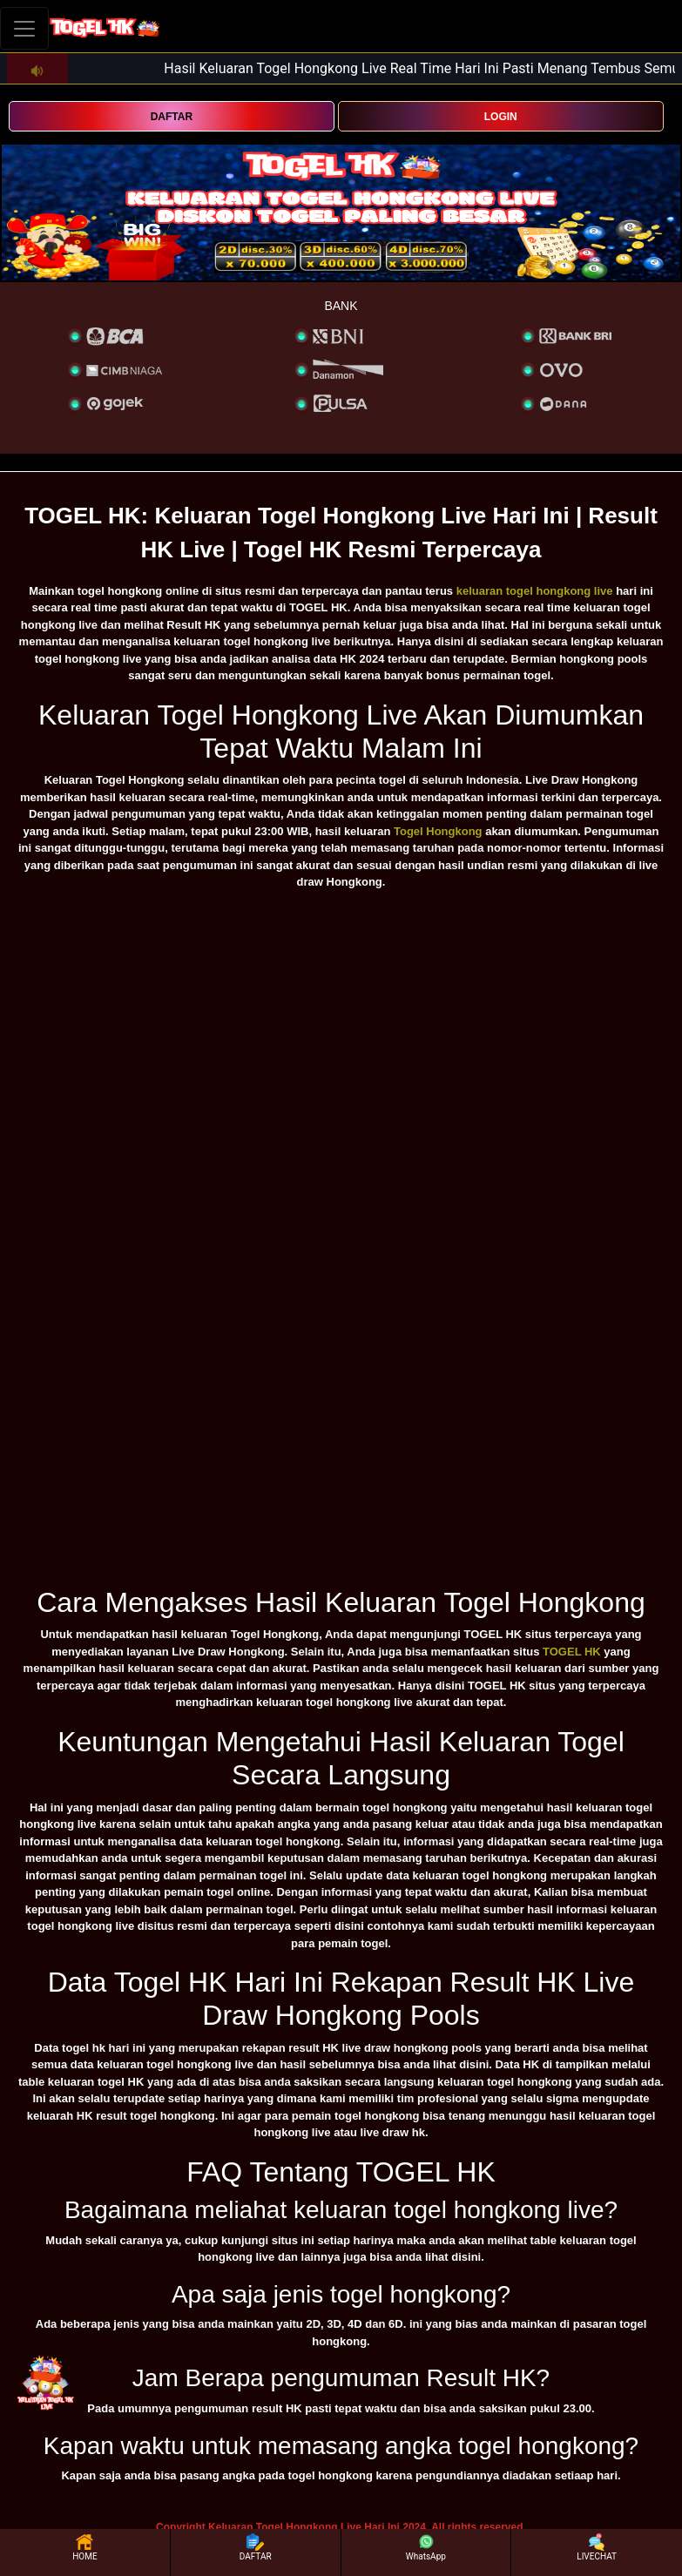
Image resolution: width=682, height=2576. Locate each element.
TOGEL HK (572, 1651)
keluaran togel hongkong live (534, 590)
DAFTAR (171, 117)
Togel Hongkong (438, 831)
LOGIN (500, 117)
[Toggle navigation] (24, 28)
